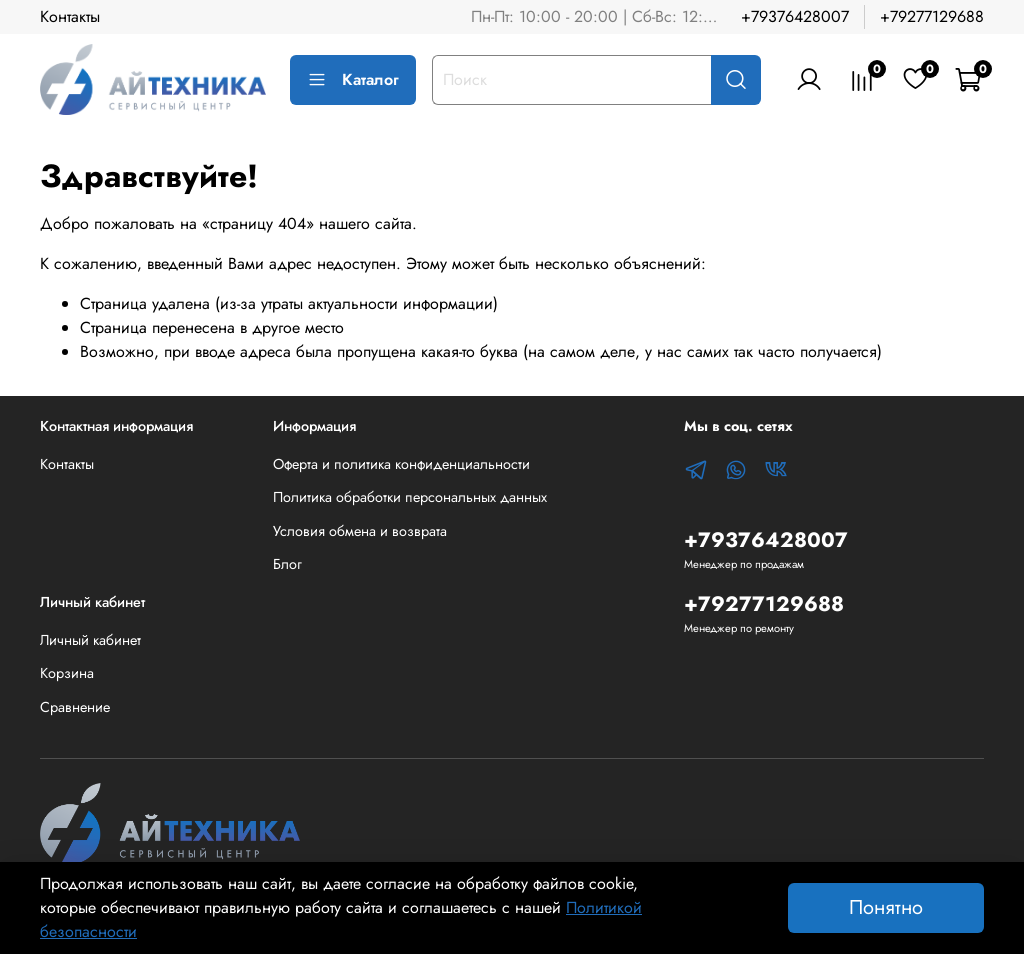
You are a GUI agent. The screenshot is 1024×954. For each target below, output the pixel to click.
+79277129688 (932, 16)
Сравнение (75, 707)
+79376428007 (795, 16)
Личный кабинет (90, 640)
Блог (287, 564)
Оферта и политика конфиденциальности (401, 464)
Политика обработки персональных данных (410, 497)
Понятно (886, 907)
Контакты (70, 16)
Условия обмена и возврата (360, 531)
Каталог (353, 79)
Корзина (67, 673)
